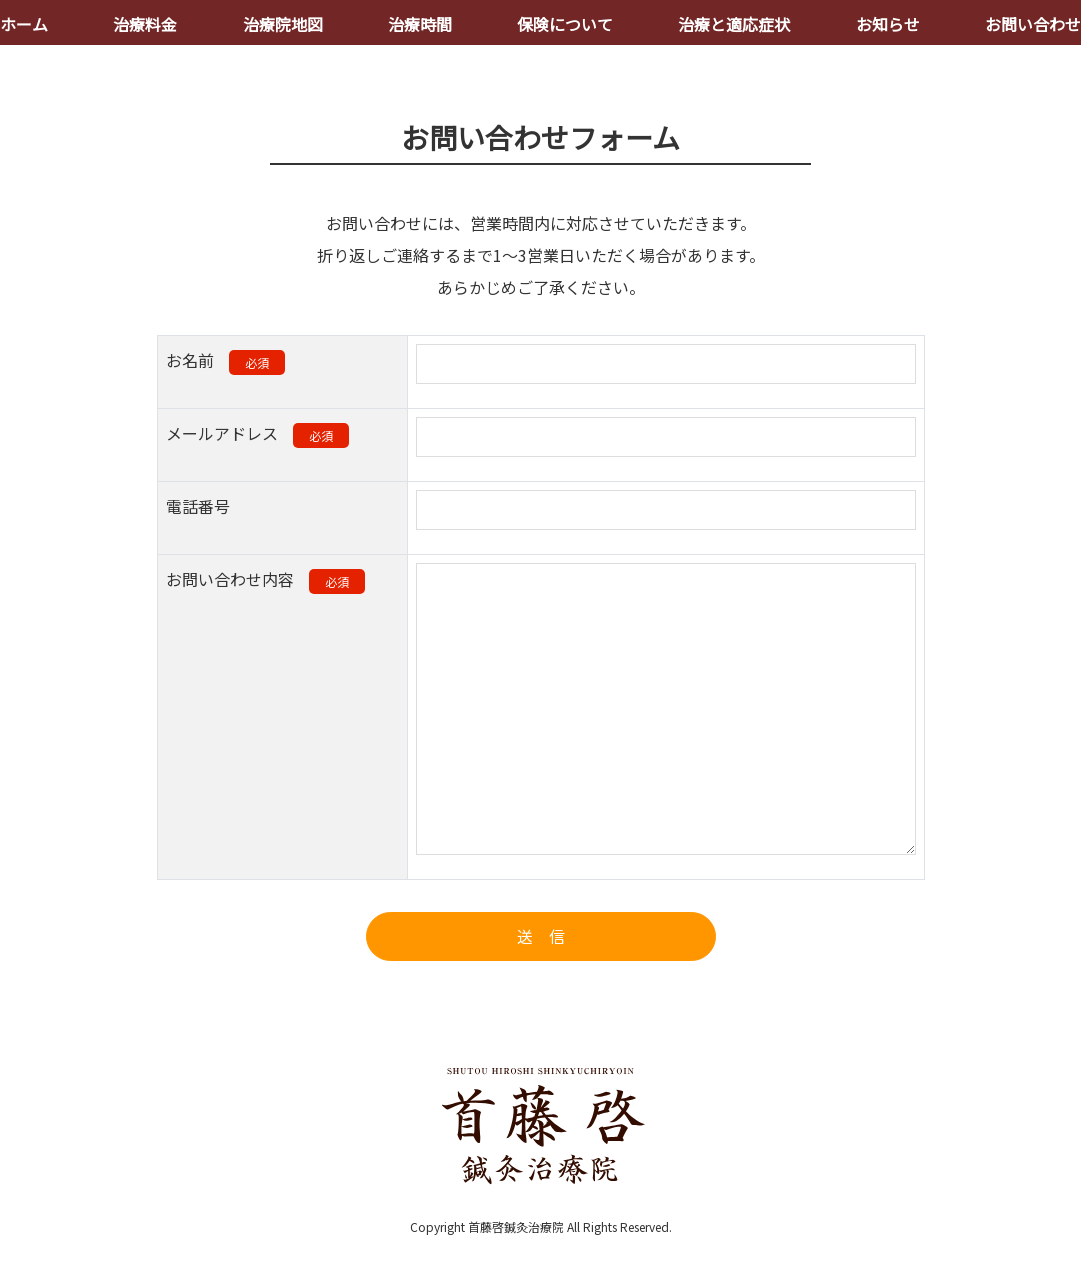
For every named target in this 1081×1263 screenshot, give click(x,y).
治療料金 (145, 24)
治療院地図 (283, 24)
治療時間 (420, 24)
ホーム (24, 24)
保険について (565, 24)
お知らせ (888, 24)
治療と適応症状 (734, 24)
